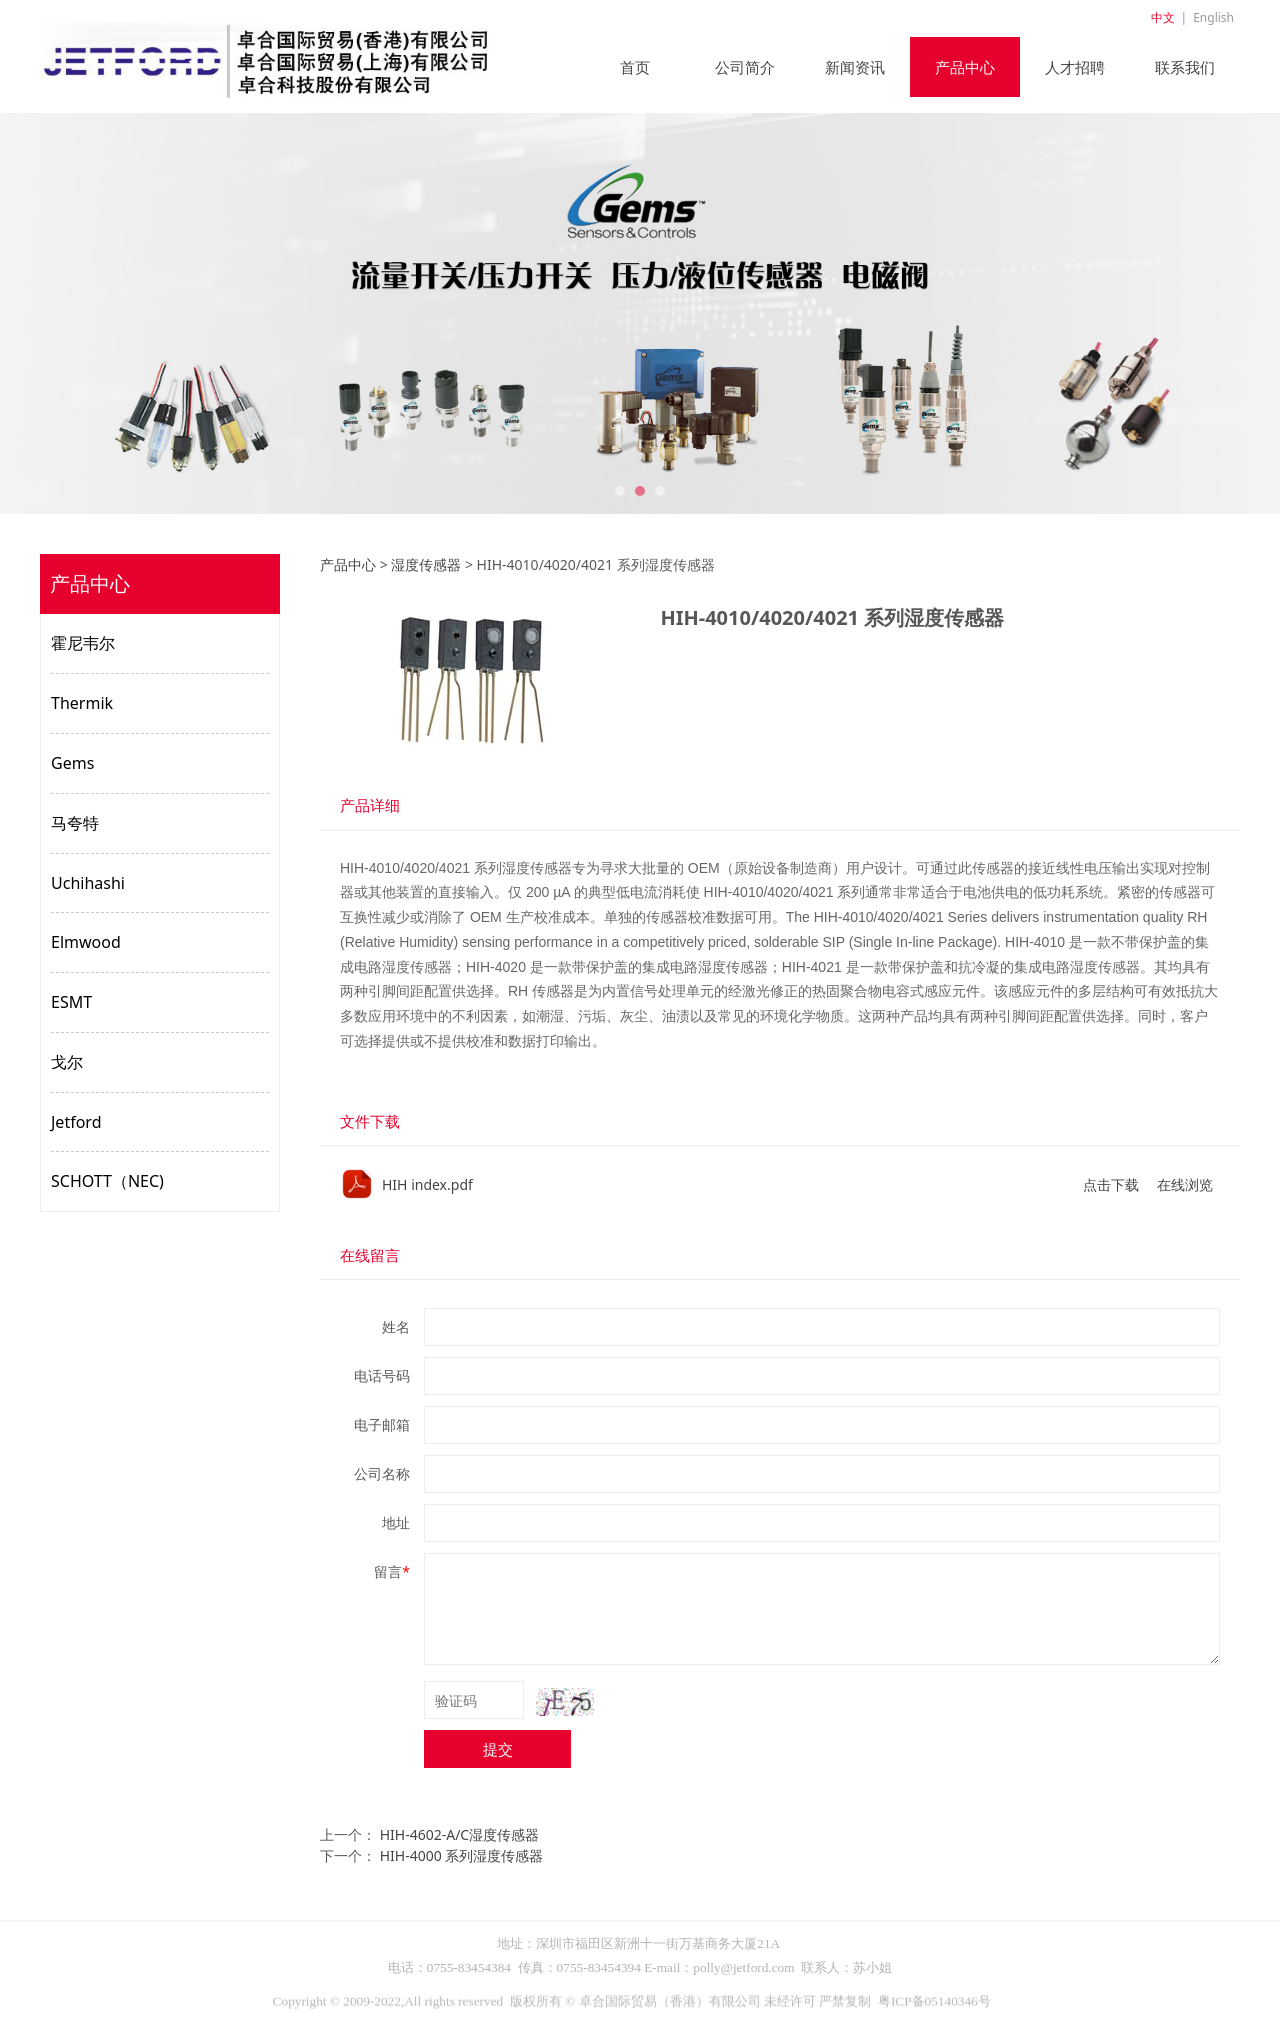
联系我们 (1185, 67)
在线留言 (370, 1255)
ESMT (71, 1002)
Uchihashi (88, 883)
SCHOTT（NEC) (107, 1181)
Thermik (82, 703)
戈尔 (67, 1062)
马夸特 (75, 823)
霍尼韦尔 (83, 643)
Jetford (76, 1122)
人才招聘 (1075, 67)
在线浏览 (1185, 1184)
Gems (72, 763)
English (1213, 17)
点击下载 (1111, 1184)
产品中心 (965, 67)
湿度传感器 (426, 564)
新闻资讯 (855, 67)
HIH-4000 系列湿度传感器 (462, 1855)
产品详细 (370, 805)
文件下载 (370, 1121)
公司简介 (745, 67)
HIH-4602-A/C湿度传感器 (460, 1834)
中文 (1163, 17)
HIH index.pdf (427, 1184)
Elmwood (86, 942)
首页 (635, 67)
